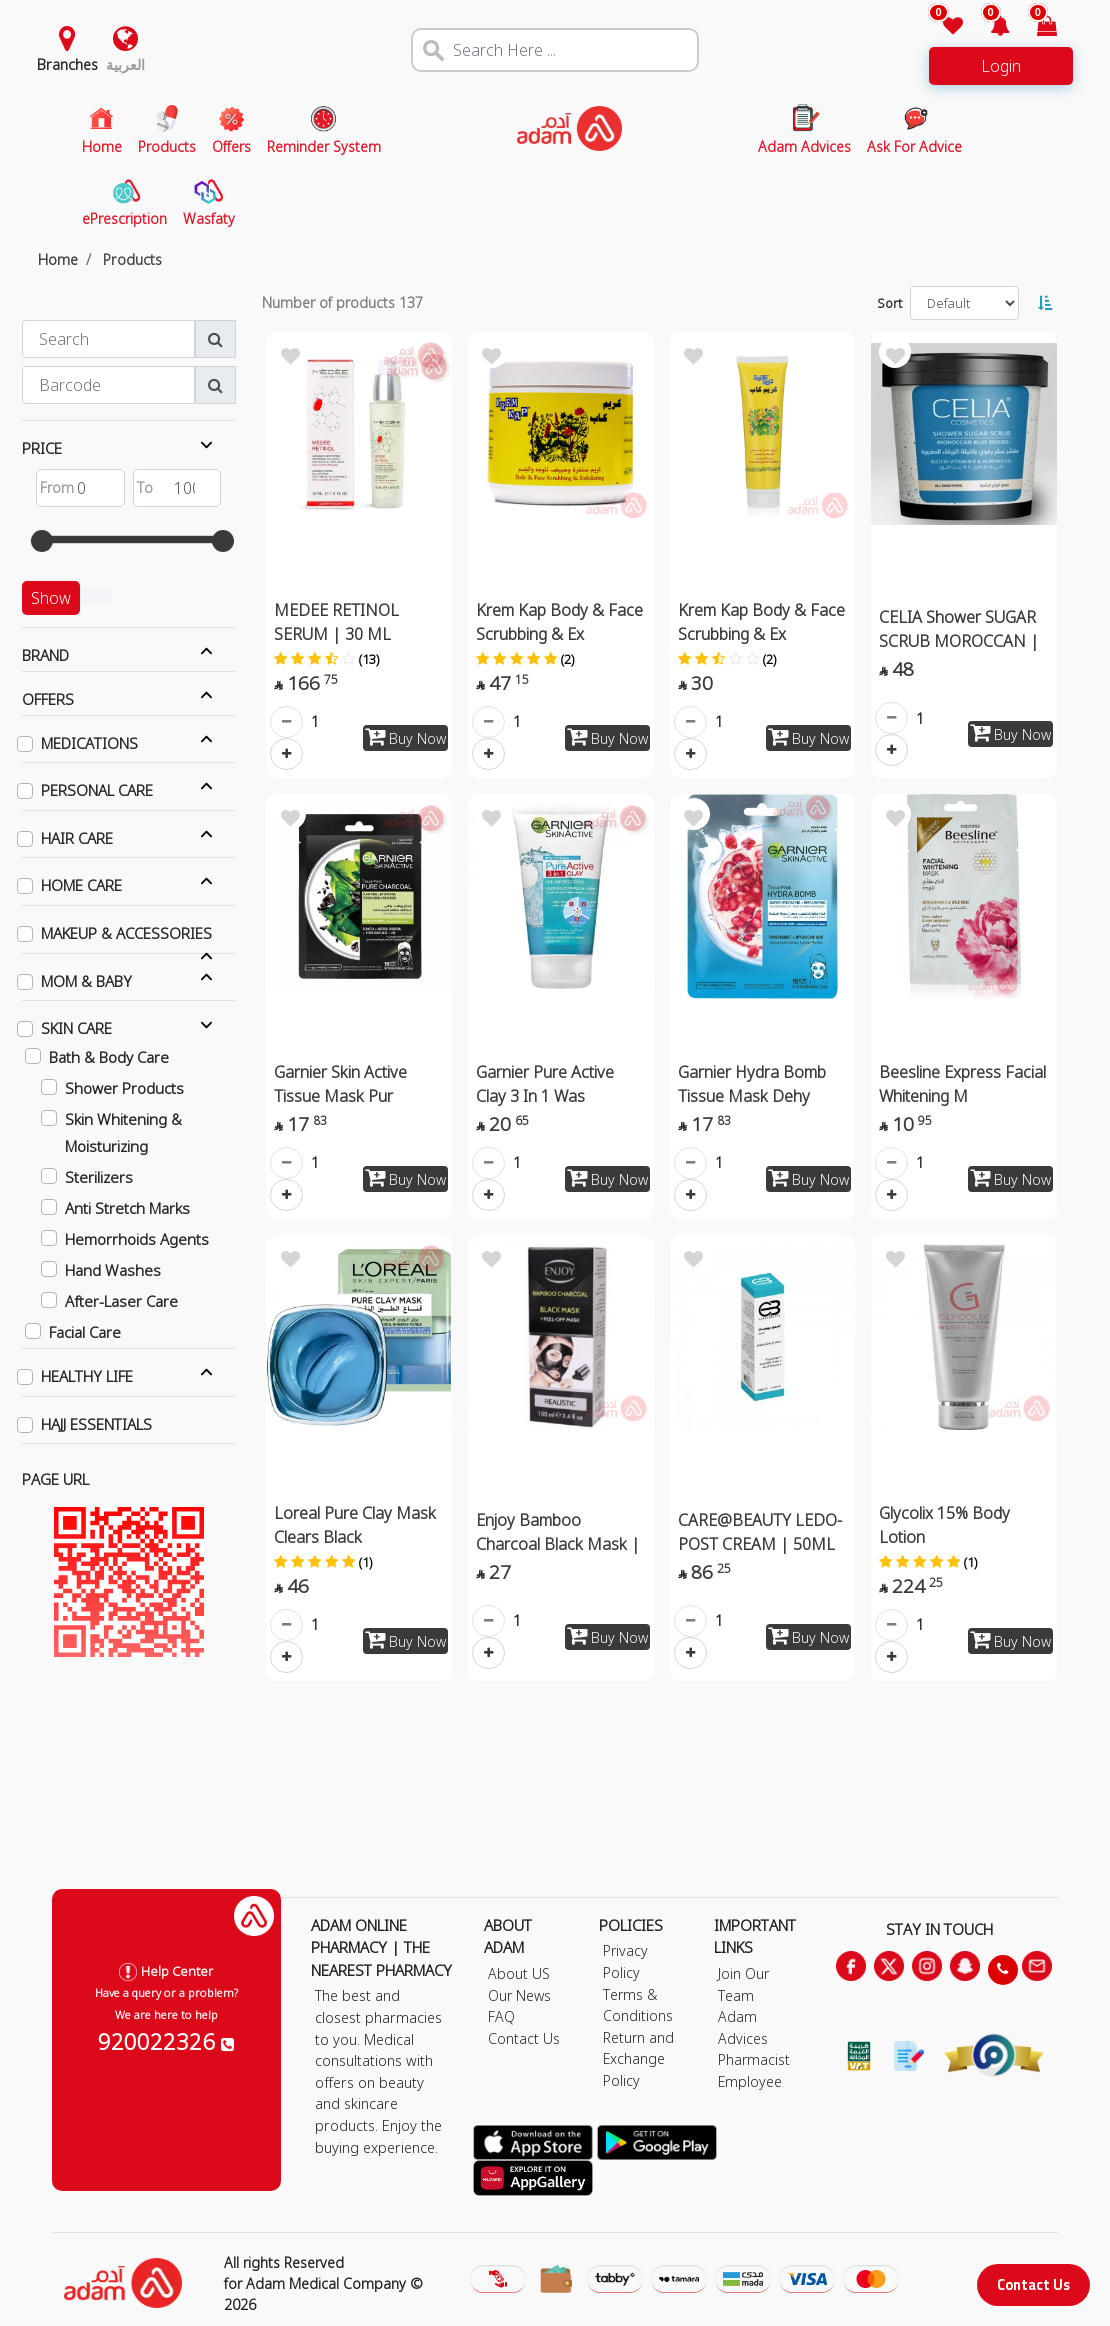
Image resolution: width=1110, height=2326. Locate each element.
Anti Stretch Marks (127, 1208)
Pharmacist (754, 2059)
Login (1001, 66)
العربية (125, 64)
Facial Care (85, 1332)
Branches (67, 64)
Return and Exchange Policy (638, 2059)
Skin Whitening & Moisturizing (123, 1132)
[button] (988, 27)
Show (51, 598)
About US (519, 1973)
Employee (750, 2081)
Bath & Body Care (109, 1057)
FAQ (501, 2016)
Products (132, 259)
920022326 (166, 2041)
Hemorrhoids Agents (137, 1239)
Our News (519, 1995)
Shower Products (124, 1088)
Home (58, 259)
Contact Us (1033, 2284)
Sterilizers (99, 1177)
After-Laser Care (121, 1301)
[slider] (42, 541)
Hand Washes (113, 1270)
